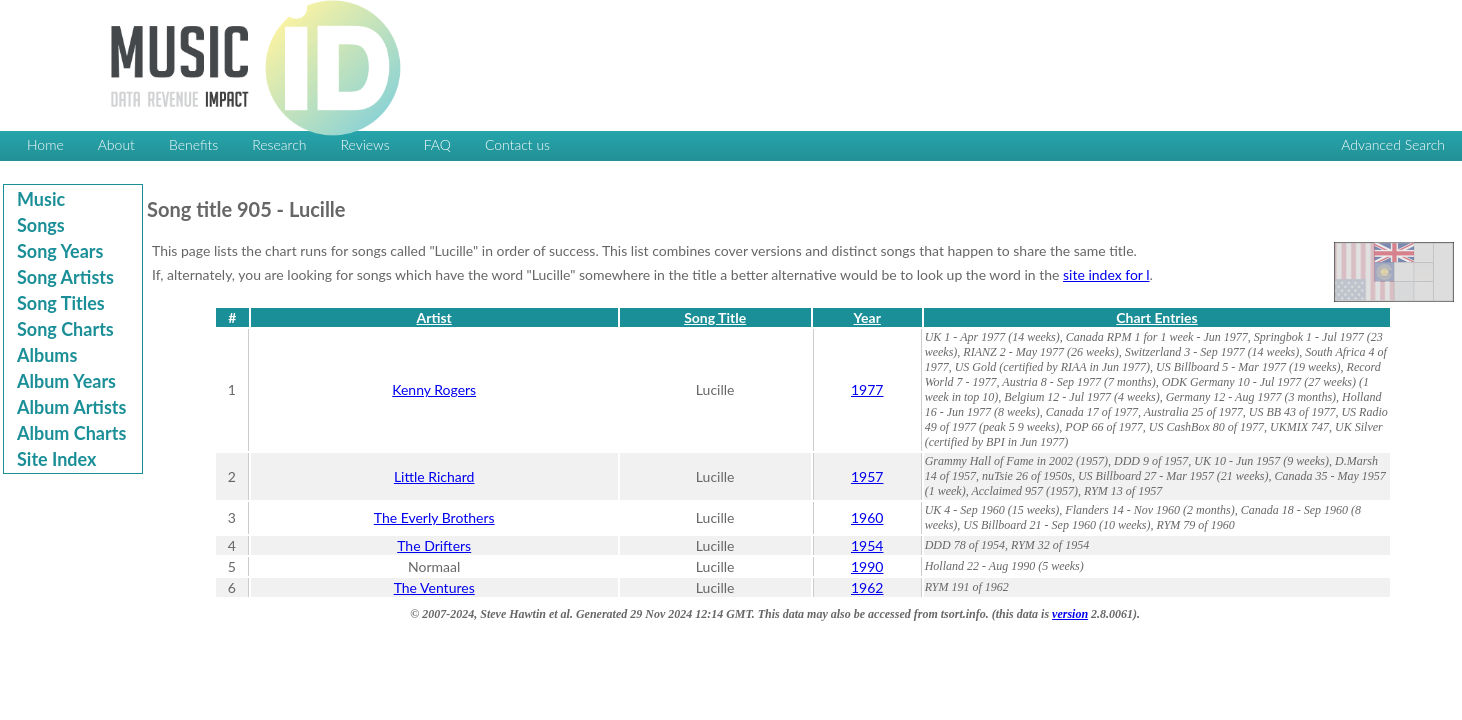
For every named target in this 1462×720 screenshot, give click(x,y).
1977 (867, 389)
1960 (867, 517)
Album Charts (71, 433)
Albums (47, 355)
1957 (867, 476)
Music (41, 199)
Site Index (56, 459)
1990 (867, 566)
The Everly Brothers (434, 517)
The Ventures (434, 587)
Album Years (66, 381)
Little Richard (434, 476)
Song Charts (65, 329)
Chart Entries (1156, 317)
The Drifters (434, 545)
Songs (41, 225)
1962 (867, 587)
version (1070, 614)
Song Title (715, 317)
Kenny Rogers (434, 389)
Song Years (60, 251)
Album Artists (71, 407)
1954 (867, 545)
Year (867, 317)
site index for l (1106, 274)
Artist (434, 317)
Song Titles (61, 303)
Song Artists (65, 277)
